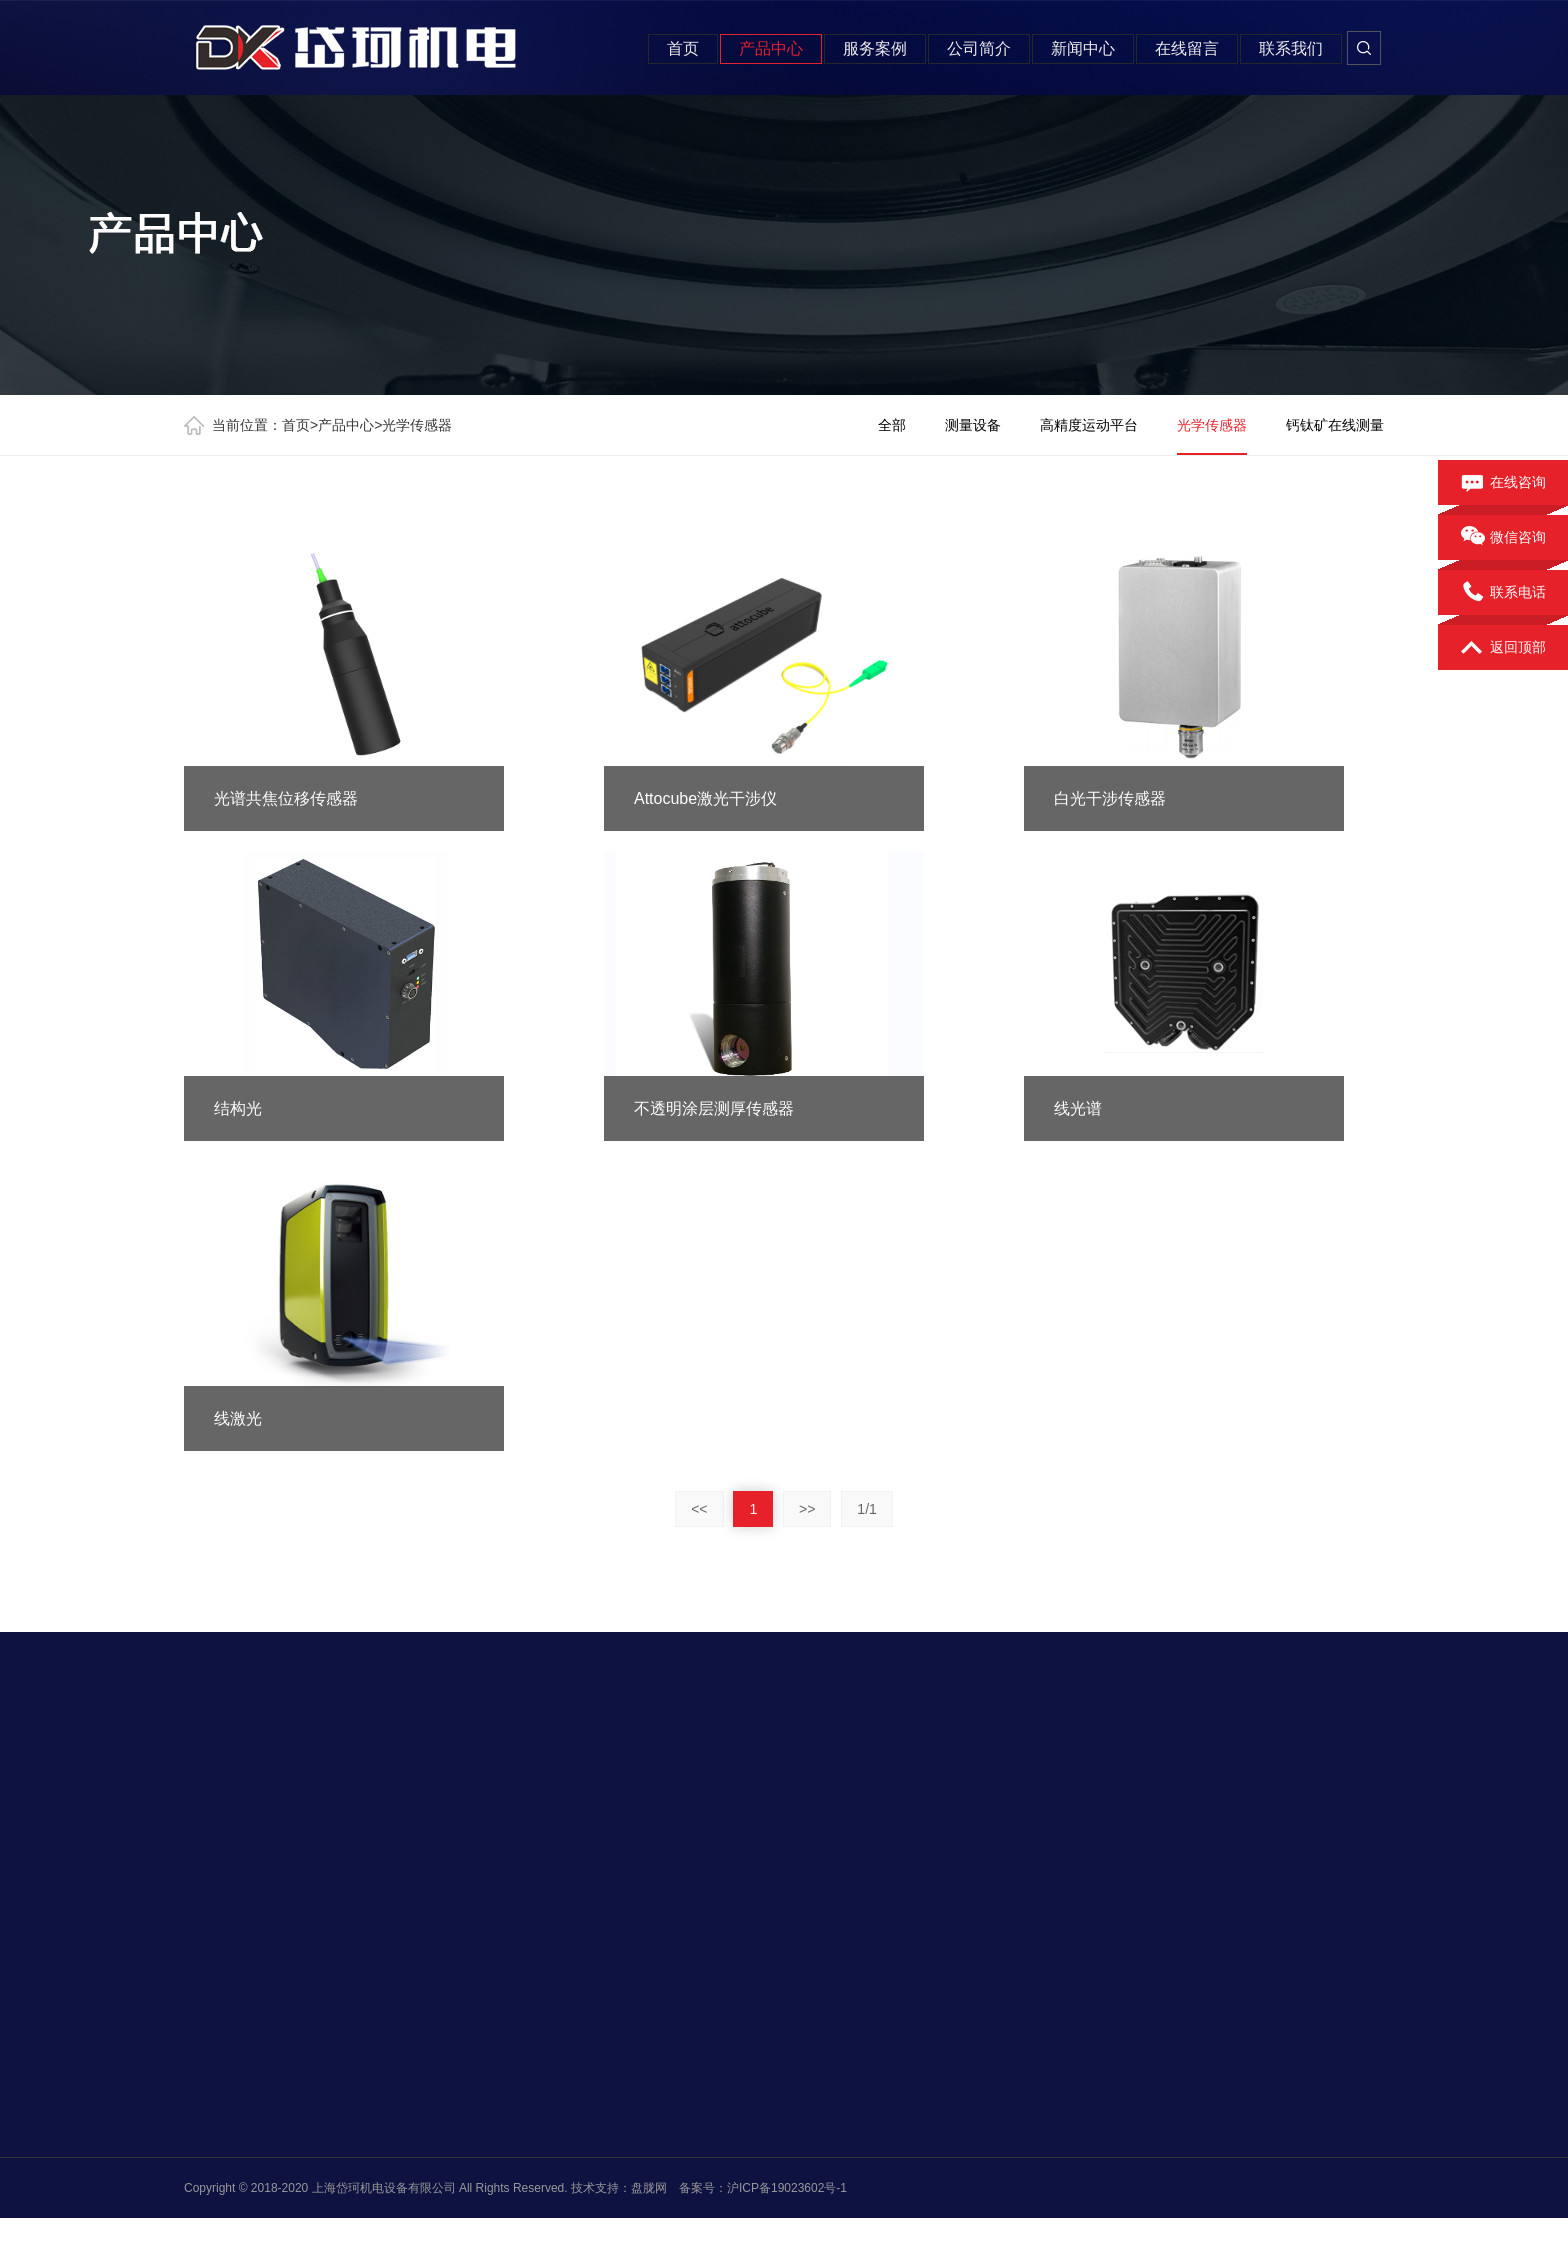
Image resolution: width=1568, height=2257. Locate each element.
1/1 (866, 1509)
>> (807, 1509)
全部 (892, 425)
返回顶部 (1503, 648)
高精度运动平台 (1089, 425)
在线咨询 (1503, 483)
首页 (683, 48)
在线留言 (1187, 48)
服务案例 (875, 48)
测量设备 (973, 425)
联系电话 (1503, 593)
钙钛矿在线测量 (1335, 425)
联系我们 (1291, 48)
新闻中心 (1083, 48)
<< (699, 1509)
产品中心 (771, 48)
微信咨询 (1503, 538)
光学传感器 (417, 425)
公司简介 (979, 48)
